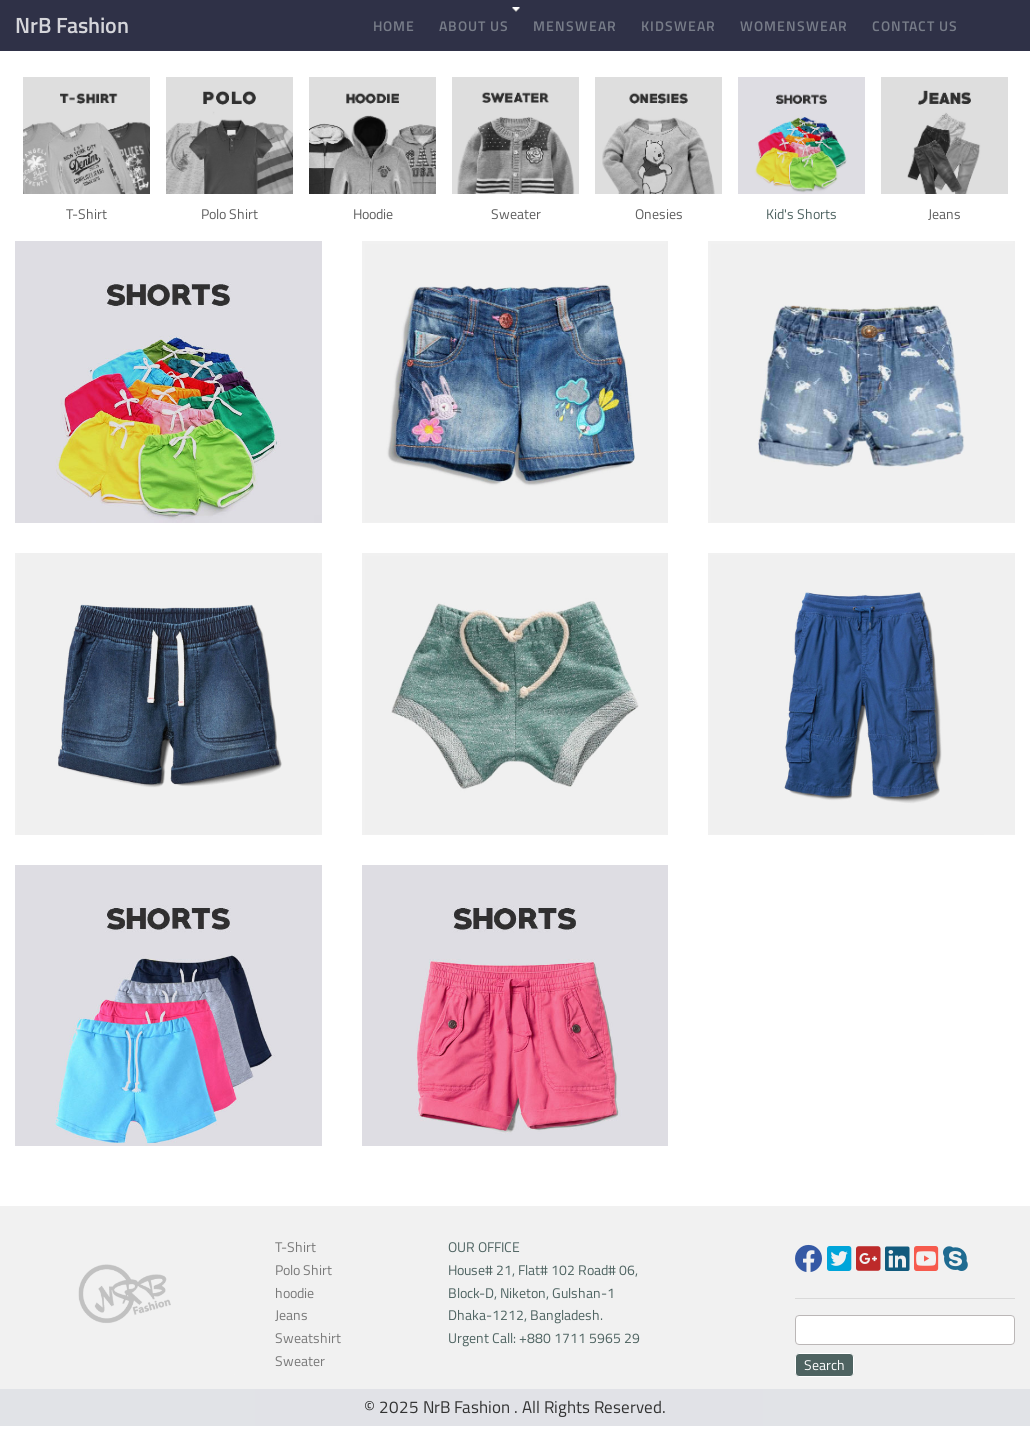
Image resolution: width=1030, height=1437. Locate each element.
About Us (474, 25)
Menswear (575, 25)
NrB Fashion (72, 25)
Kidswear (678, 25)
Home (394, 25)
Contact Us (915, 25)
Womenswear (794, 25)
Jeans (291, 1314)
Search (824, 1364)
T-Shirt (295, 1246)
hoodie (294, 1292)
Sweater (300, 1360)
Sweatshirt (308, 1337)
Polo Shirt (303, 1269)
